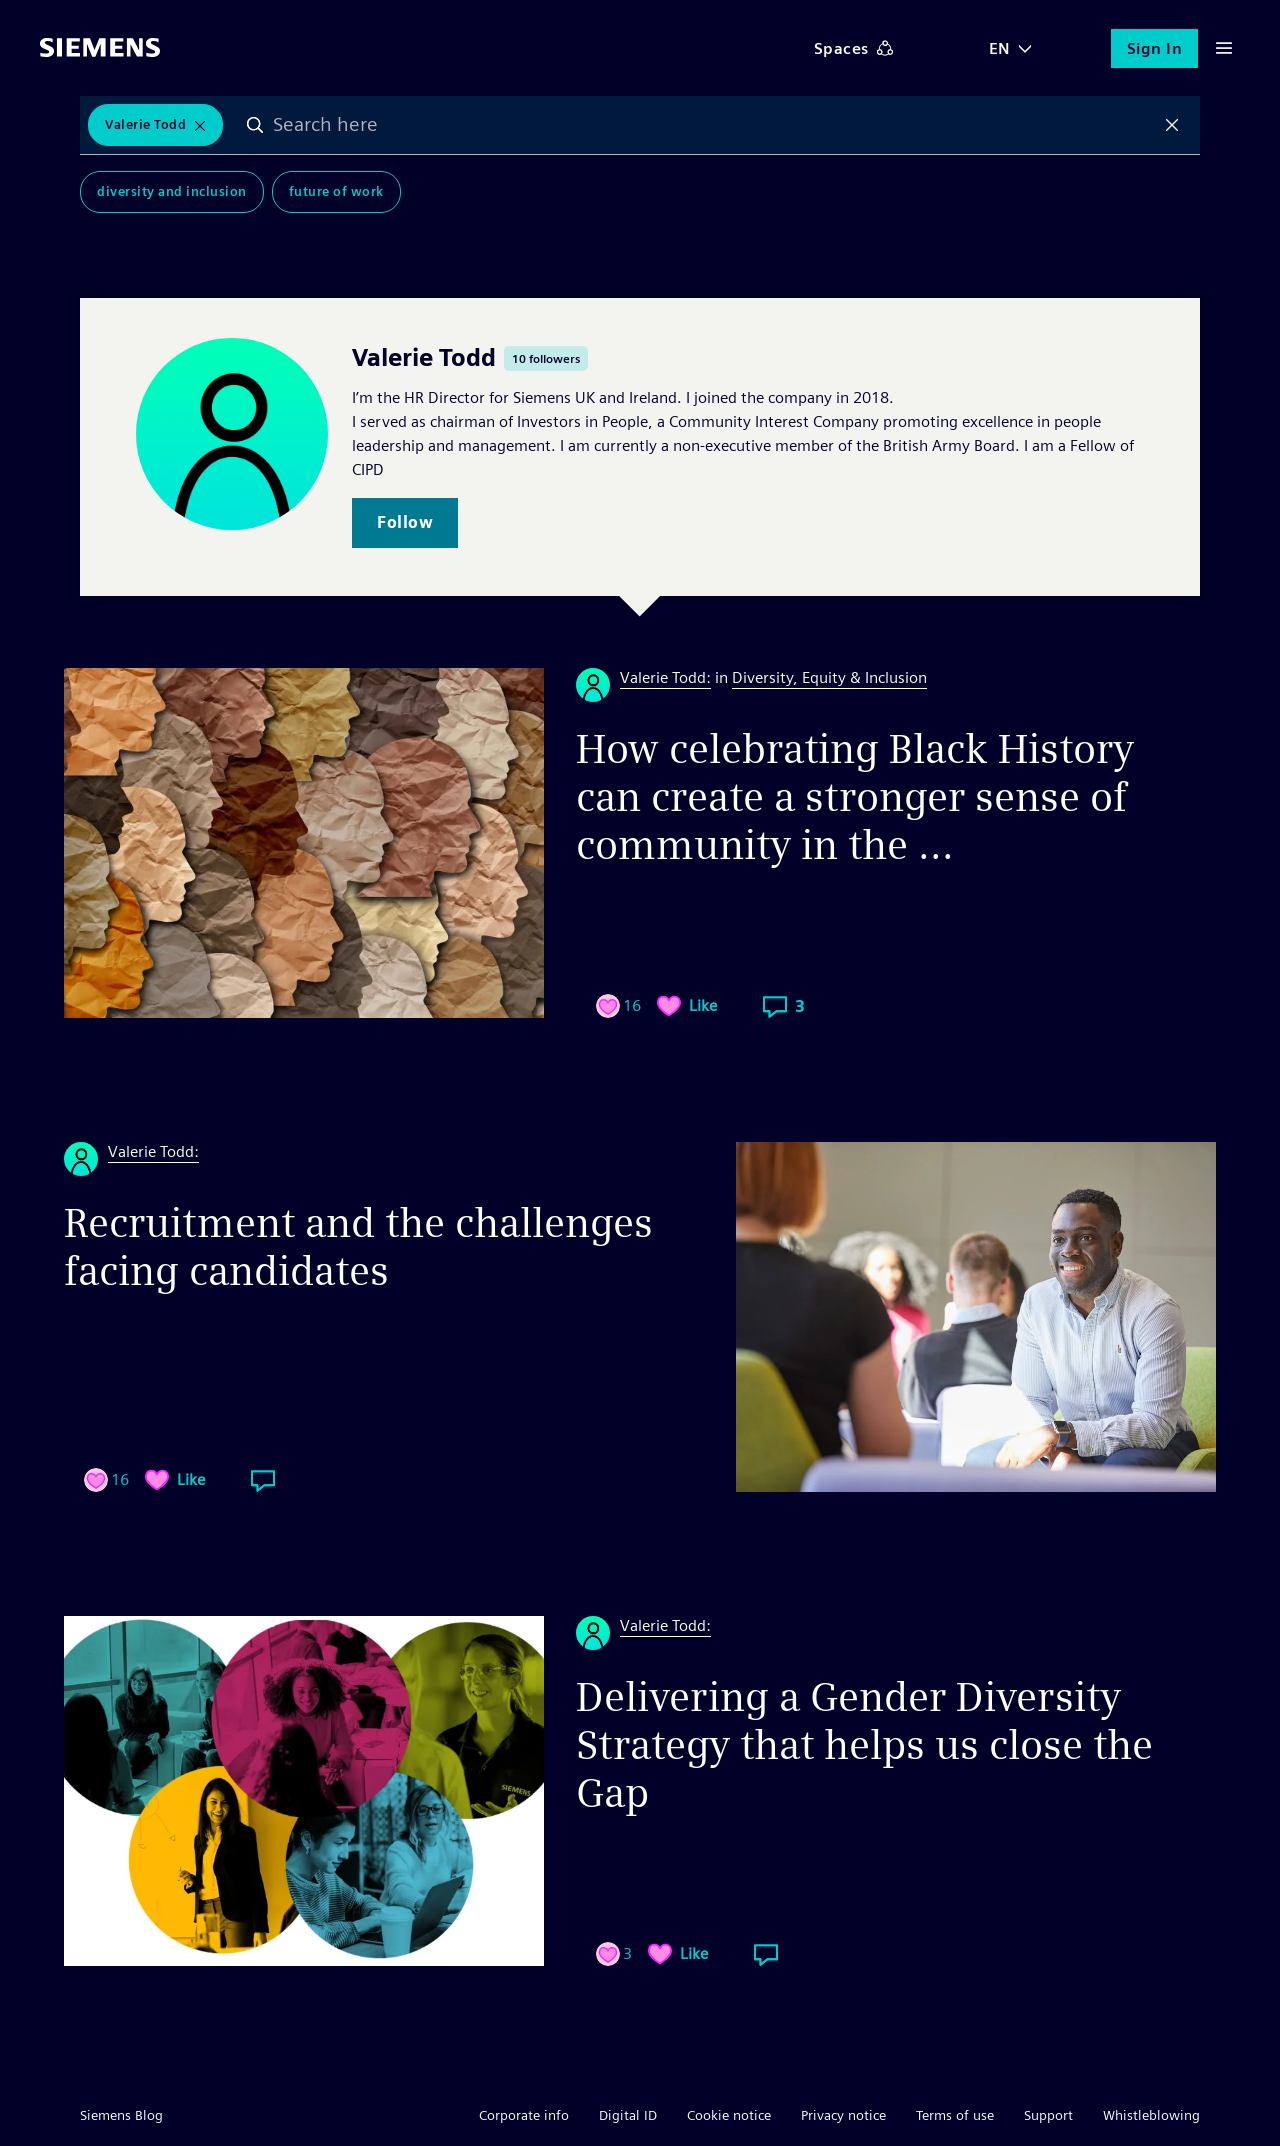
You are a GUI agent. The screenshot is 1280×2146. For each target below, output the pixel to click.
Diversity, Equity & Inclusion (829, 677)
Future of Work (336, 191)
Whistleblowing (1151, 2115)
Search (255, 125)
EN (1000, 48)
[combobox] (713, 125)
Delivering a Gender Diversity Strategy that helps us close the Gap (864, 1745)
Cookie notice (729, 2115)
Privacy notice (843, 2115)
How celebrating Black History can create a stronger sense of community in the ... (855, 797)
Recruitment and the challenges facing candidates (358, 1247)
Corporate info (524, 2115)
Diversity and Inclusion (172, 191)
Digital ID (628, 2115)
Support (1048, 2115)
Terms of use (955, 2115)
